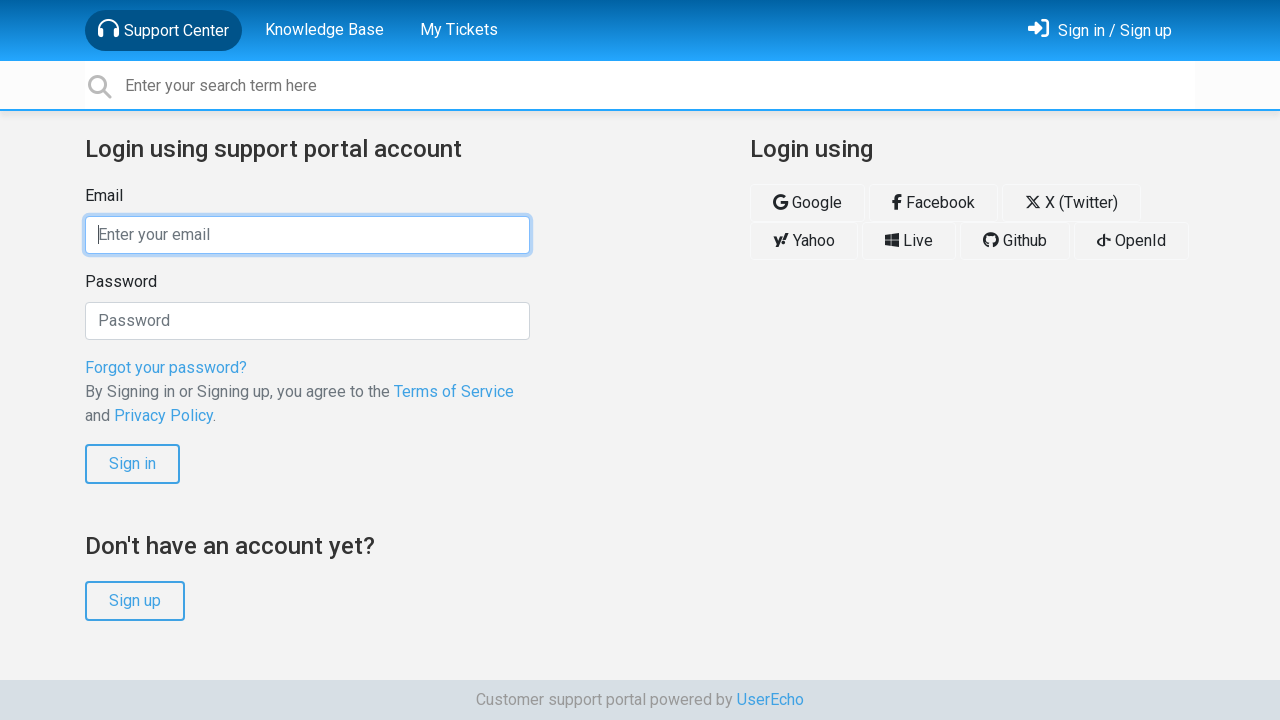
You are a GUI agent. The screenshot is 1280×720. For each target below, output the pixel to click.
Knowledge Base (324, 29)
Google (807, 202)
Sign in (132, 463)
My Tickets (459, 29)
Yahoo (804, 240)
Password (121, 281)
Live (909, 240)
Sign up (135, 600)
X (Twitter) (1071, 202)
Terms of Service (454, 391)
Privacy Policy (163, 415)
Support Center (163, 29)
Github (1015, 240)
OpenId (1131, 240)
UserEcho (770, 699)
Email (104, 195)
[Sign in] (1100, 30)
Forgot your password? (166, 367)
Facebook (933, 202)
